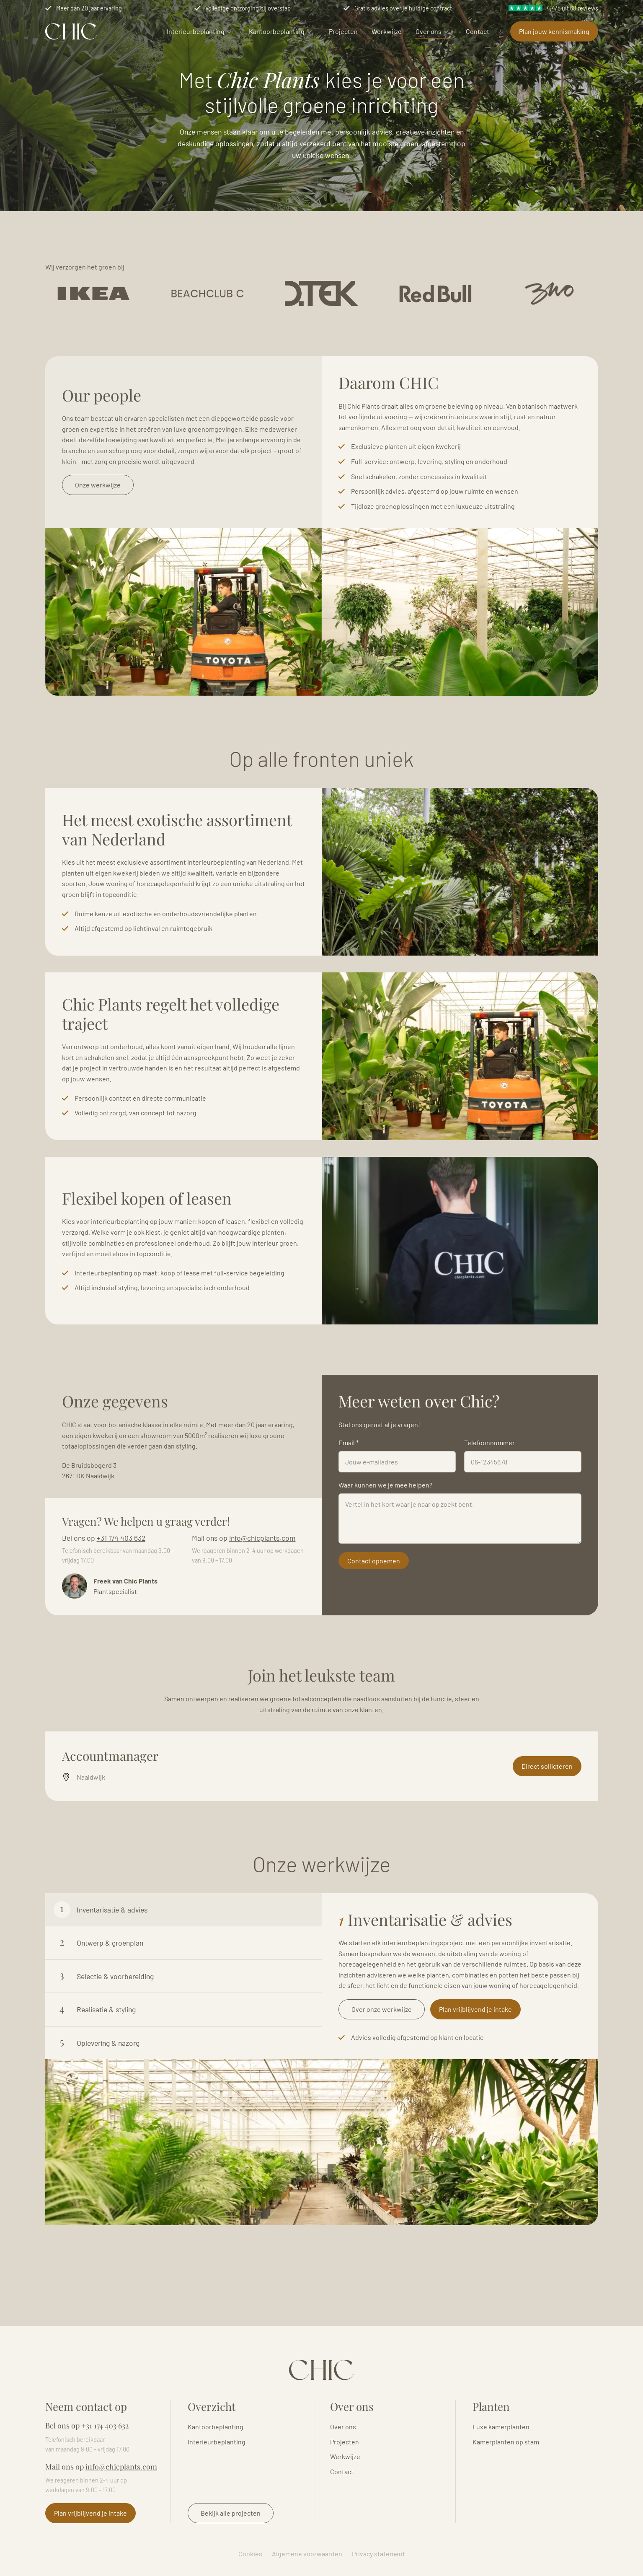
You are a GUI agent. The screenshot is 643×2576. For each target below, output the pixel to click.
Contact (477, 31)
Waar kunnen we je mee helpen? (385, 1526)
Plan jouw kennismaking (554, 31)
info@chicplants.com (262, 1579)
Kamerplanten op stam (506, 2442)
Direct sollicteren (547, 1807)
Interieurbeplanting (196, 31)
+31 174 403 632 (121, 1579)
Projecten (343, 31)
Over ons (429, 31)
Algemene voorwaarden (307, 2554)
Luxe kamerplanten (501, 2427)
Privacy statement (378, 2554)
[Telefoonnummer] (522, 1503)
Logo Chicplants (71, 31)
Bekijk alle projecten (231, 2513)
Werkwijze (387, 31)
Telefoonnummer (489, 1484)
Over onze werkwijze (381, 2051)
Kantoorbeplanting (277, 31)
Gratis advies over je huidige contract (403, 8)
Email (348, 1484)
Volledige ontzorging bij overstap (248, 8)
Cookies (250, 2554)
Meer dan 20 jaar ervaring (89, 8)
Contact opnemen (373, 1602)
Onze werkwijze (98, 526)
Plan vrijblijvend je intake (475, 2051)
